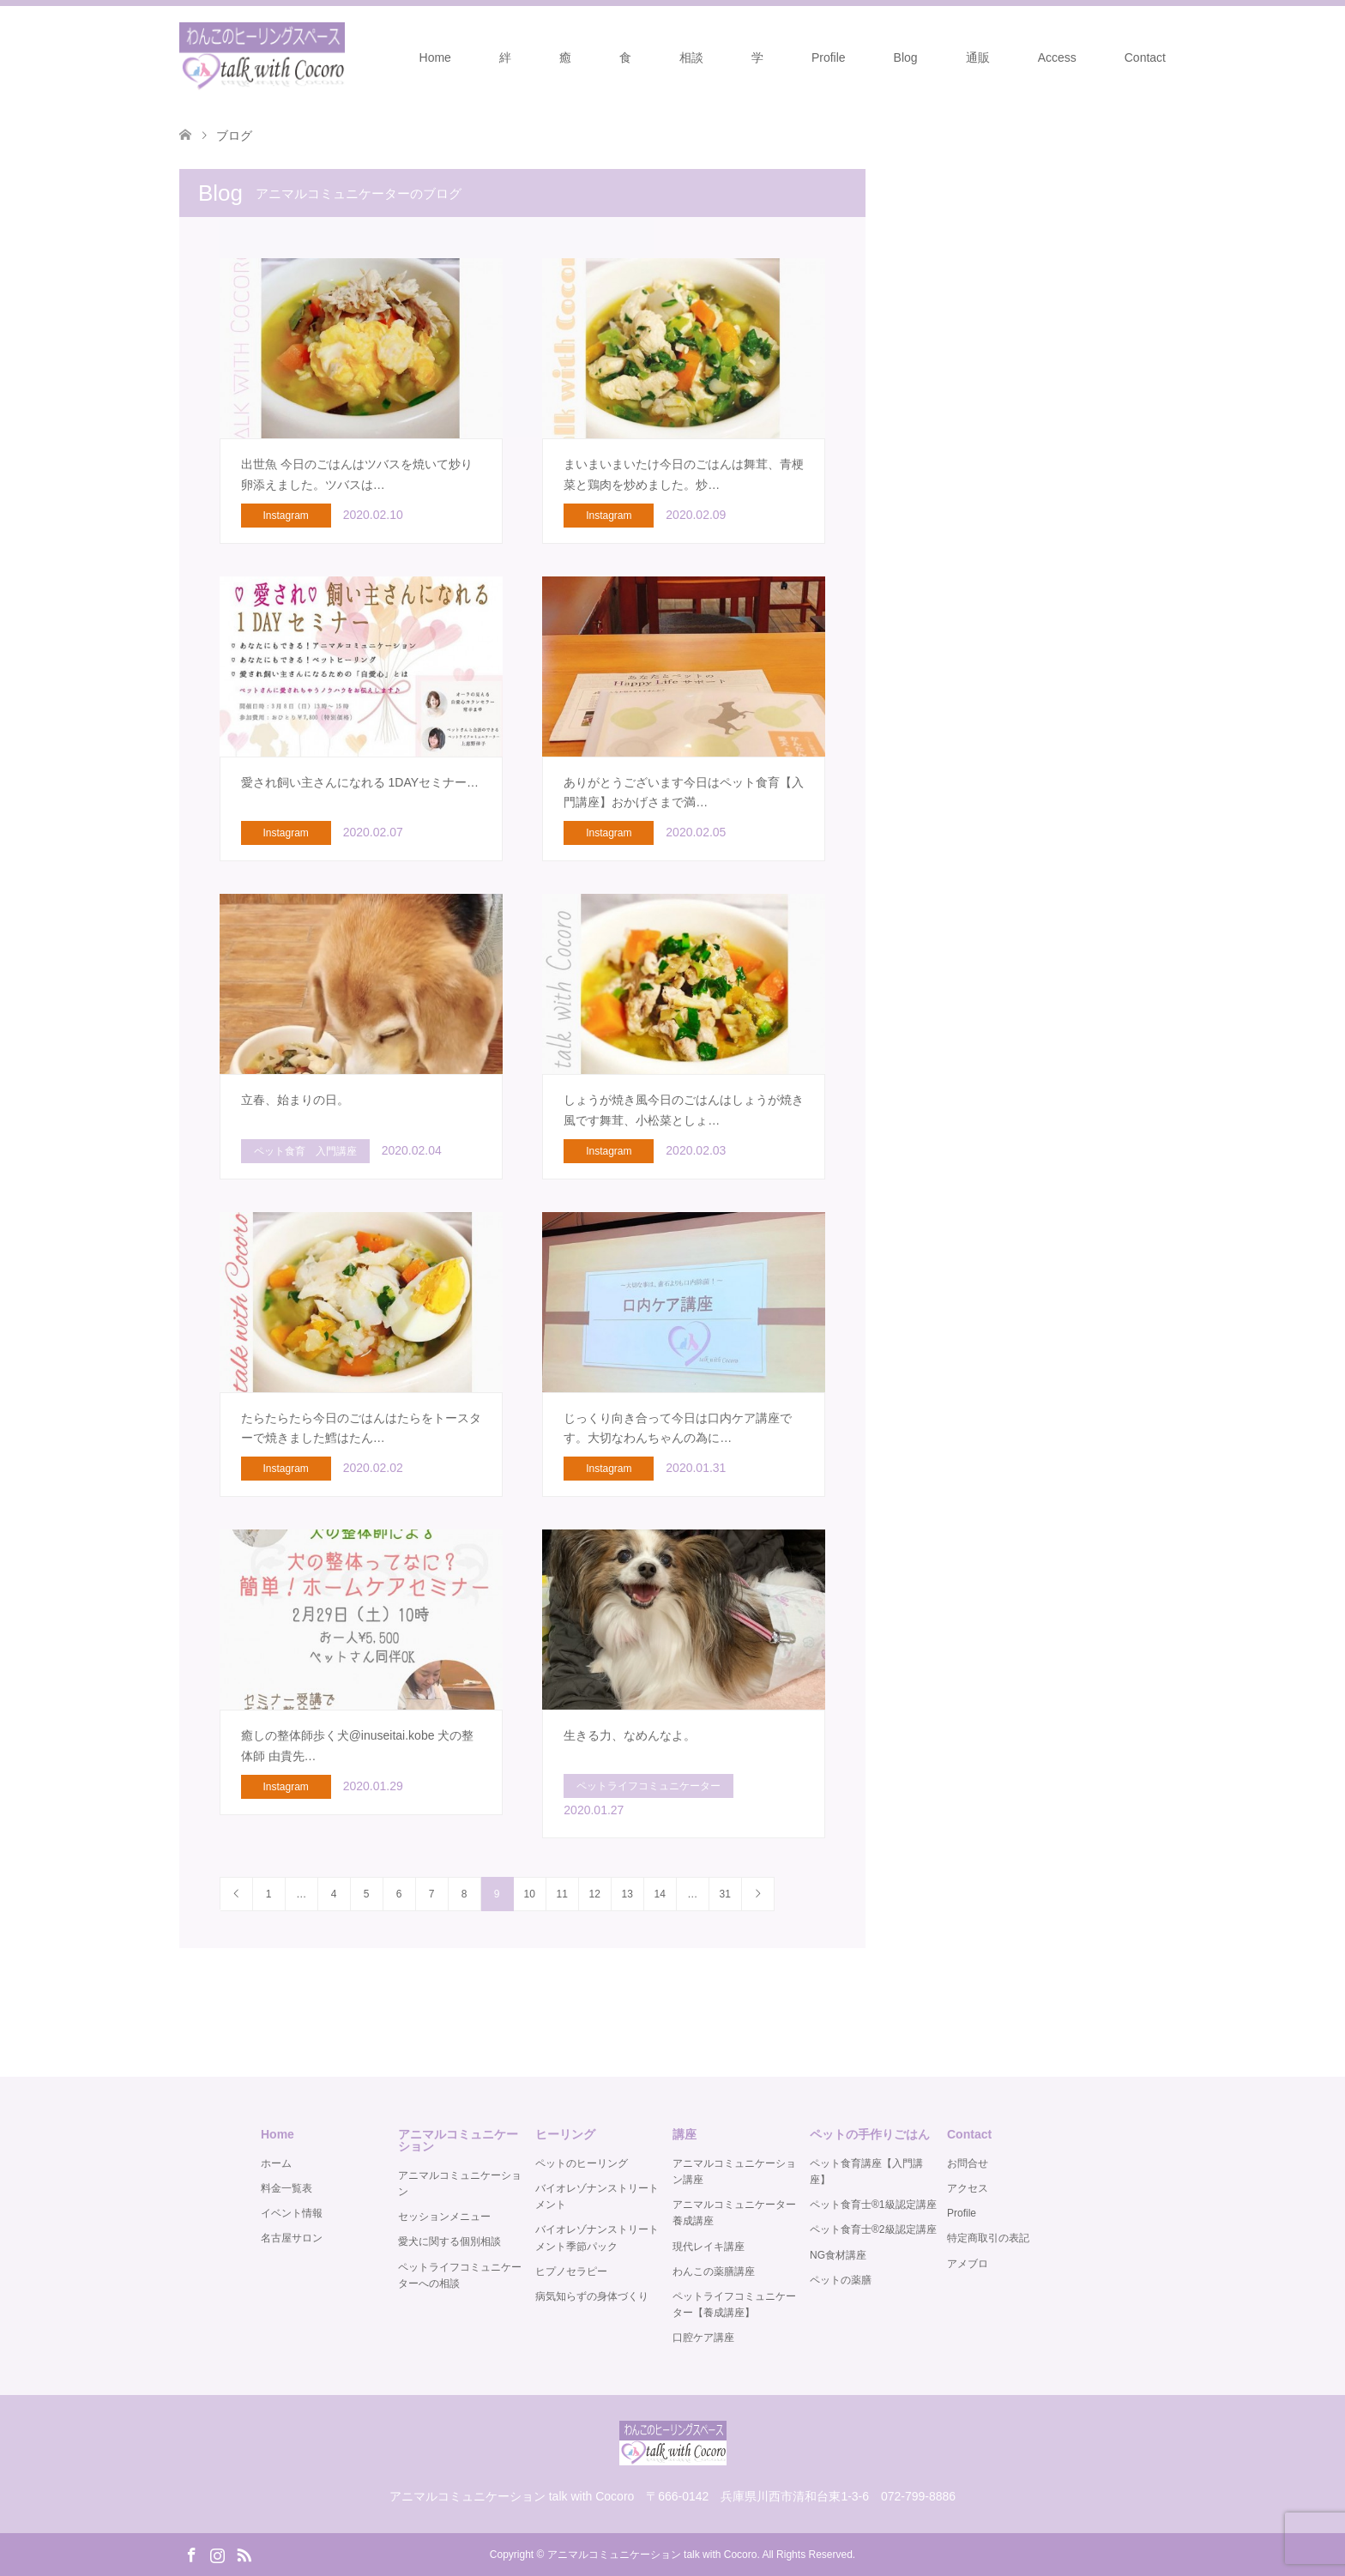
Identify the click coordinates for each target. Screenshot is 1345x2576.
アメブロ (967, 2264)
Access (1057, 57)
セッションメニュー (444, 2217)
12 (594, 1894)
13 (626, 1894)
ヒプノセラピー (571, 2271)
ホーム (276, 2163)
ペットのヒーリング (581, 2163)
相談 (691, 57)
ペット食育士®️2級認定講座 (873, 2229)
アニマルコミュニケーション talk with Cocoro (652, 2555)
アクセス (967, 2188)
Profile (828, 57)
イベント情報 (292, 2213)
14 (659, 1894)
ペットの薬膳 (841, 2280)
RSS (243, 2553)
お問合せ (967, 2163)
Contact (1145, 57)
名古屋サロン (292, 2238)
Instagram (217, 2553)
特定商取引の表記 (988, 2238)
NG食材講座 (838, 2255)
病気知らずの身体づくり (591, 2296)
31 (724, 1894)
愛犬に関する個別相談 (449, 2241)
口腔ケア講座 (703, 2338)
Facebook (191, 2553)
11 (561, 1894)
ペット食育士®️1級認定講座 (873, 2205)
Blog (906, 57)
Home (435, 57)
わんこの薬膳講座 (713, 2271)
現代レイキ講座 (708, 2247)
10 (528, 1894)
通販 (978, 57)
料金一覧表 (286, 2188)
